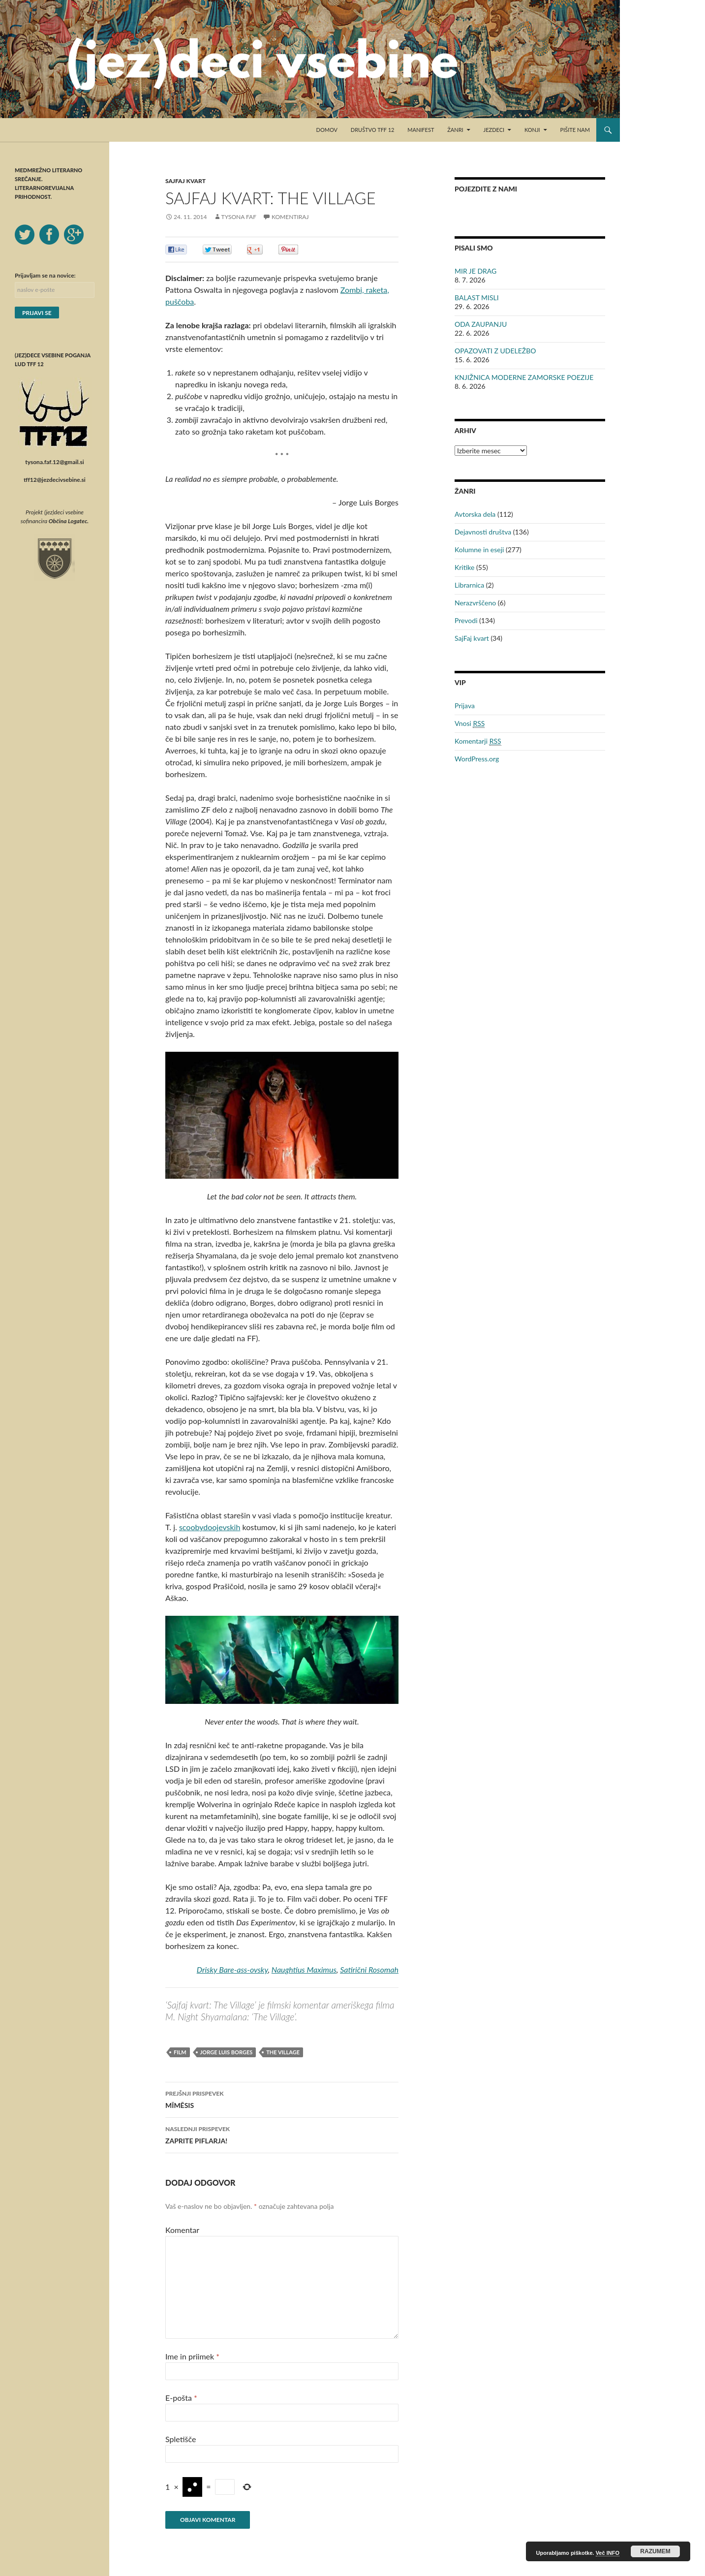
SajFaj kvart (185, 181)
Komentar (182, 2229)
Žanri (455, 129)
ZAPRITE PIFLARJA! (281, 2134)
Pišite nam (575, 129)
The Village (283, 2052)
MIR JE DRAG (475, 271)
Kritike (464, 567)
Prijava (465, 705)
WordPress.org (477, 758)
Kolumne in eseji (479, 549)
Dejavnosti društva (483, 532)
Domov (326, 129)
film (180, 2052)
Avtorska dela (475, 514)
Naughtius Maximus (304, 1969)
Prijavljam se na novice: (45, 275)
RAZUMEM (655, 2551)
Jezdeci (494, 129)
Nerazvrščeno (475, 602)
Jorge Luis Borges (226, 2052)
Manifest (420, 129)
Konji (532, 129)
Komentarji (478, 741)
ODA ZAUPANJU (481, 324)
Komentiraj (290, 216)
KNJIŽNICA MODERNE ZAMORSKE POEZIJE (524, 377)
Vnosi (470, 723)
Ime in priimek (192, 2356)
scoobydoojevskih (209, 1527)
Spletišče (180, 2439)
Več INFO (607, 2553)
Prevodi (466, 620)
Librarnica (469, 585)
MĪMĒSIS (281, 2098)
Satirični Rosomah (369, 1969)
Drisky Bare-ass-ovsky (232, 1969)
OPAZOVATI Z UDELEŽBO (495, 350)
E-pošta (181, 2397)
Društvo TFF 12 (373, 129)
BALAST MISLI (477, 297)
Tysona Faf (238, 216)
